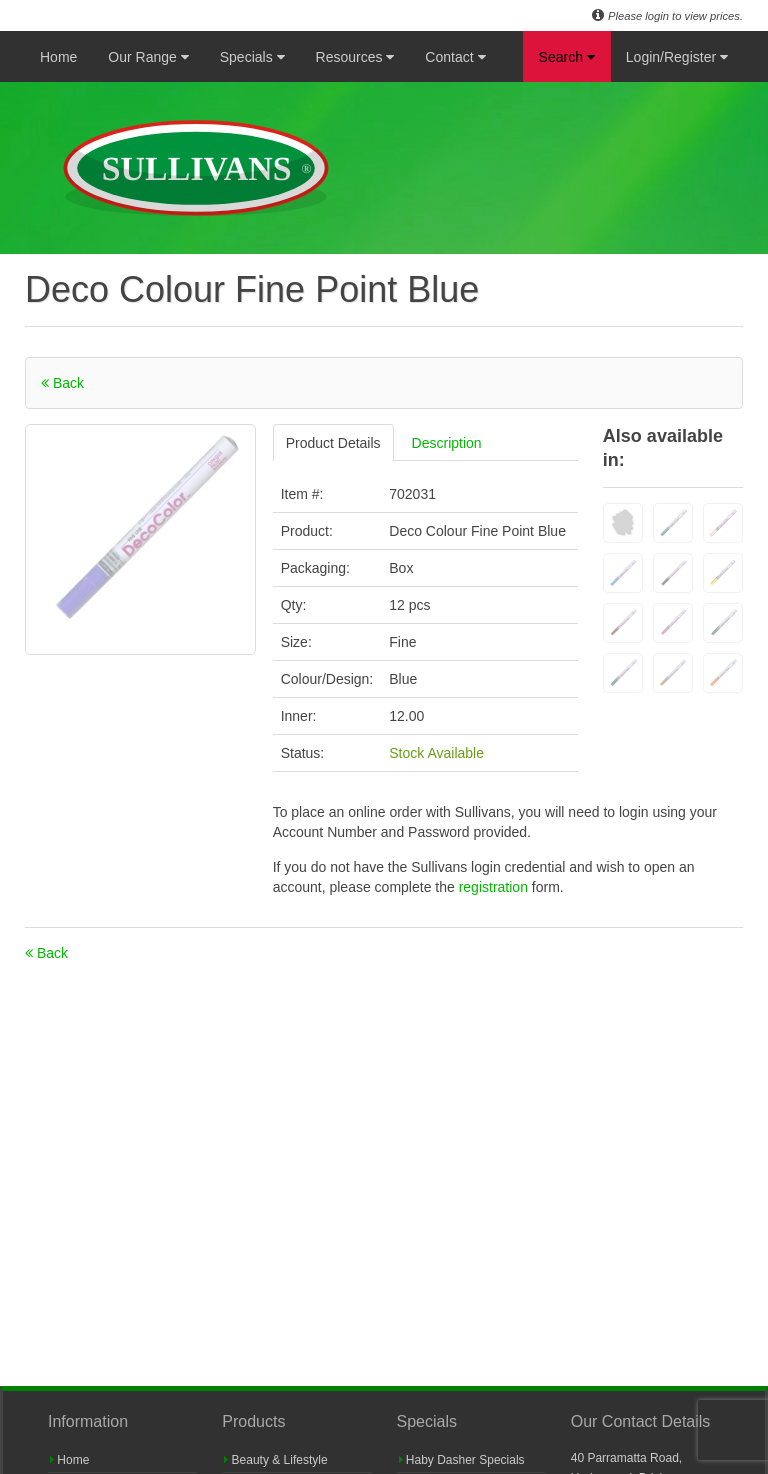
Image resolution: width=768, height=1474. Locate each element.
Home (58, 57)
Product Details (333, 443)
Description (447, 443)
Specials (252, 57)
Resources (355, 57)
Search (567, 57)
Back (62, 383)
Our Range (148, 57)
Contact (455, 57)
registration (495, 887)
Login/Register (677, 57)
